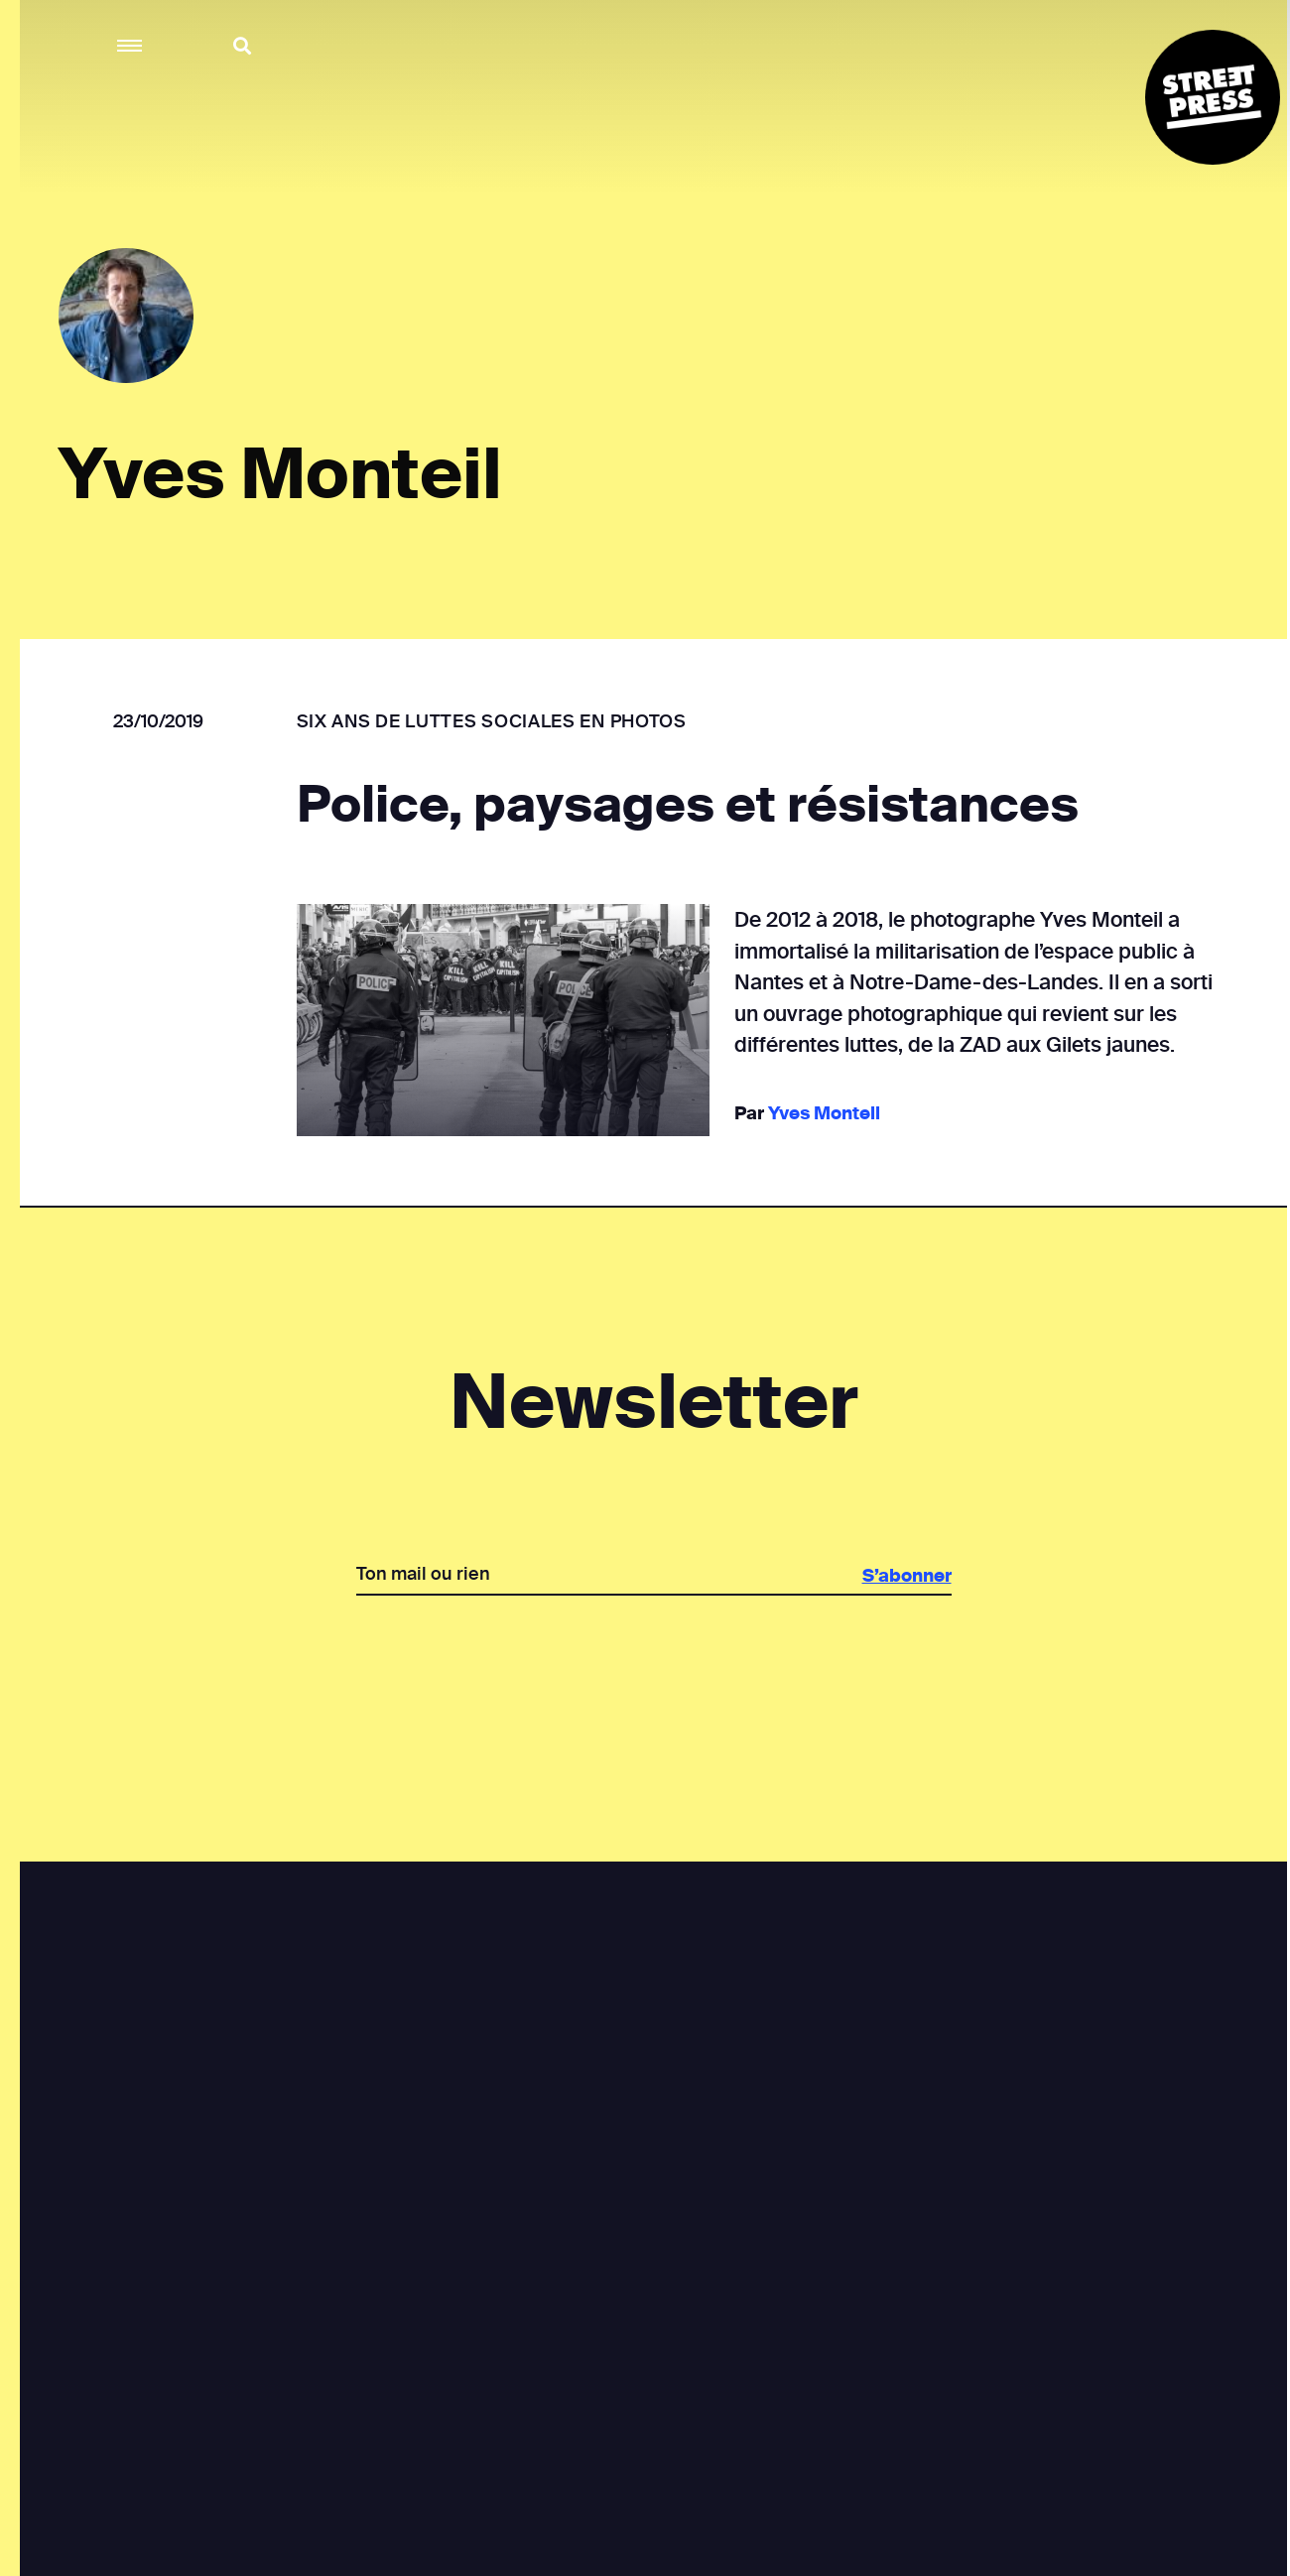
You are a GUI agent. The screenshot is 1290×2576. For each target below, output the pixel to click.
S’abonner (906, 1576)
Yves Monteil (823, 1113)
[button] (130, 46)
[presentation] (653, 1664)
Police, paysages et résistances (687, 805)
